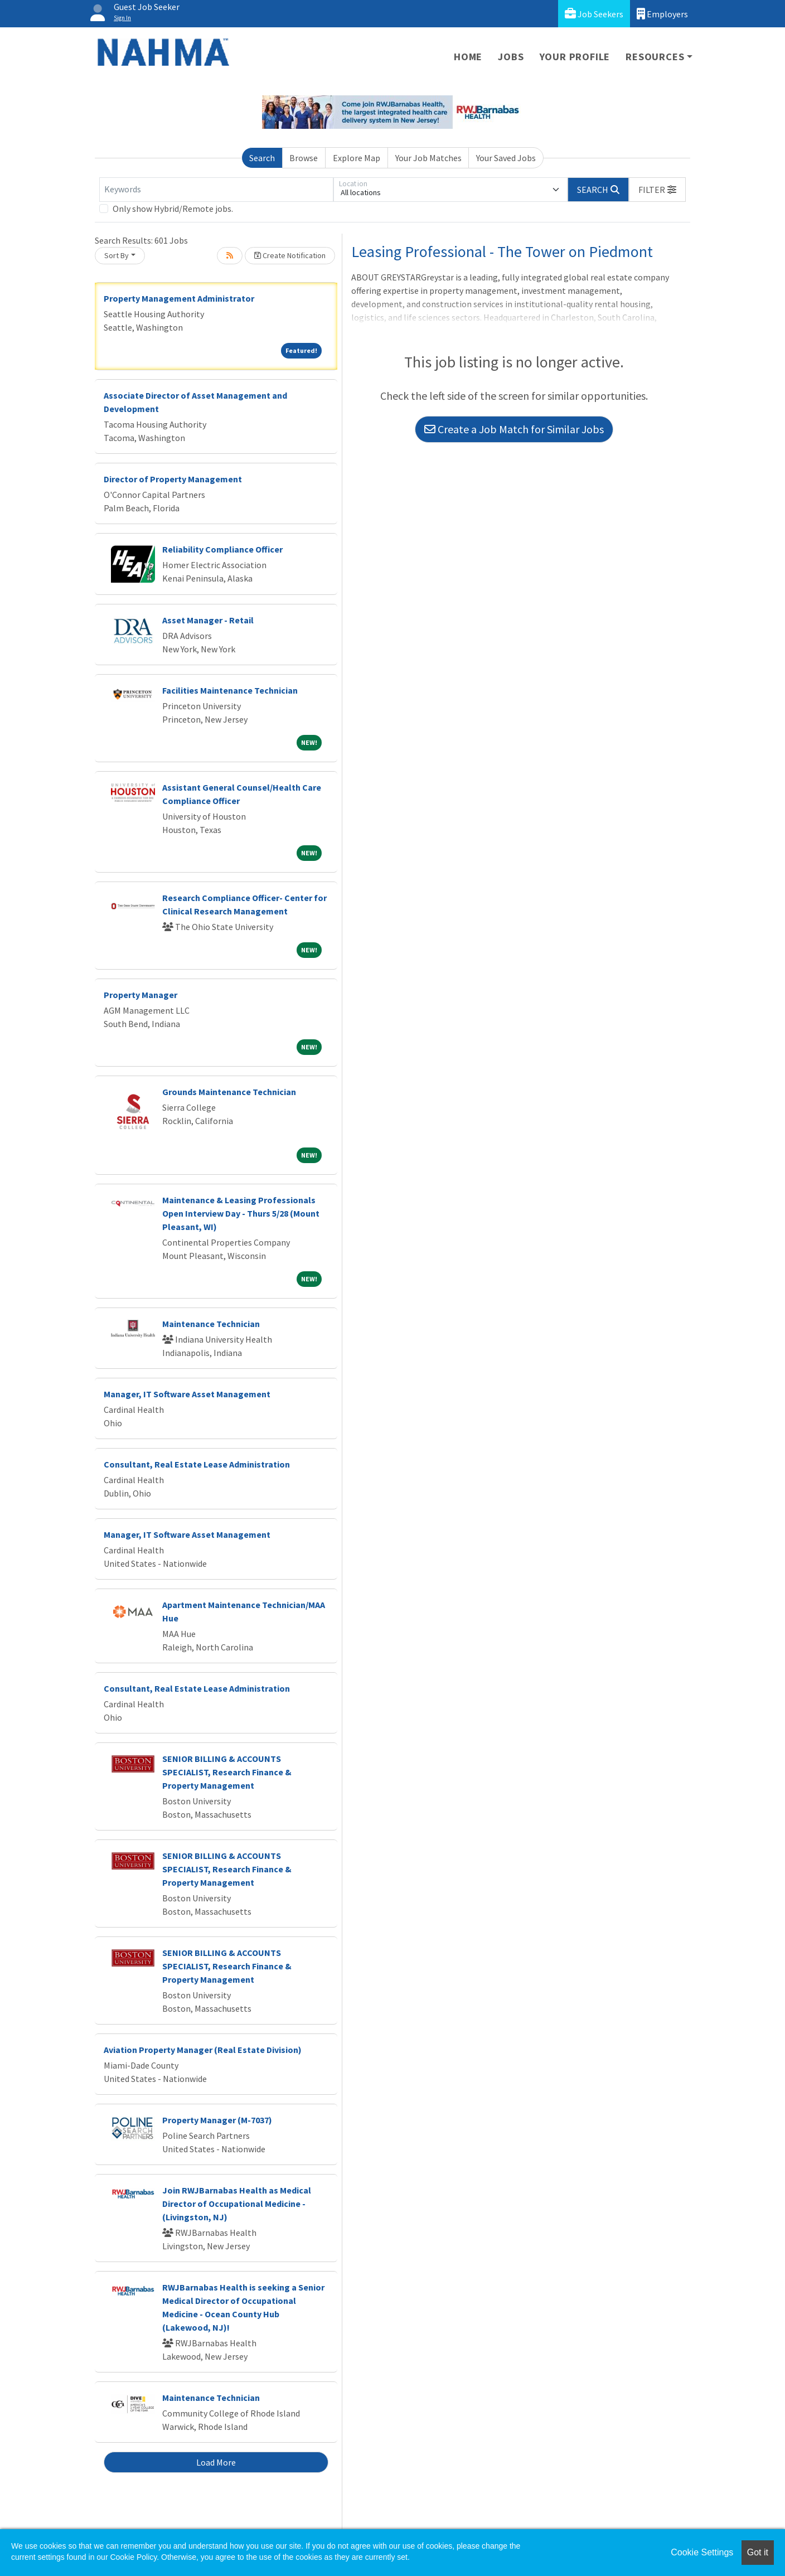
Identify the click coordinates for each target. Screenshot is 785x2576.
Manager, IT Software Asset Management (187, 1394)
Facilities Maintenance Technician (230, 690)
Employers (662, 14)
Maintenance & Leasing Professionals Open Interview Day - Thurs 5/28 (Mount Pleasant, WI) (240, 1213)
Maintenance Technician (211, 1323)
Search (262, 157)
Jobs (511, 56)
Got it (757, 2552)
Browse (303, 157)
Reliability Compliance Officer (222, 549)
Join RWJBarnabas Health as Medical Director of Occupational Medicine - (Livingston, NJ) (236, 2203)
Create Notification (290, 255)
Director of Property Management (173, 479)
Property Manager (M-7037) (217, 2119)
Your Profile (575, 56)
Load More (216, 2462)
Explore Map (356, 157)
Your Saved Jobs (506, 157)
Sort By (116, 255)
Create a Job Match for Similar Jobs (514, 429)
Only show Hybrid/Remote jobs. (173, 208)
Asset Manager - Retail (208, 620)
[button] (657, 189)
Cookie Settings (702, 2552)
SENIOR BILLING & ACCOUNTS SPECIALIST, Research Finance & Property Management (227, 1772)
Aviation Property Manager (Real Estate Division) (203, 2049)
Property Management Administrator (179, 298)
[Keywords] (216, 189)
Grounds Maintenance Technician (229, 1091)
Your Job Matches (428, 157)
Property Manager (140, 994)
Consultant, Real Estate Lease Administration (197, 1464)
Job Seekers (594, 14)
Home (468, 56)
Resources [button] (655, 56)
